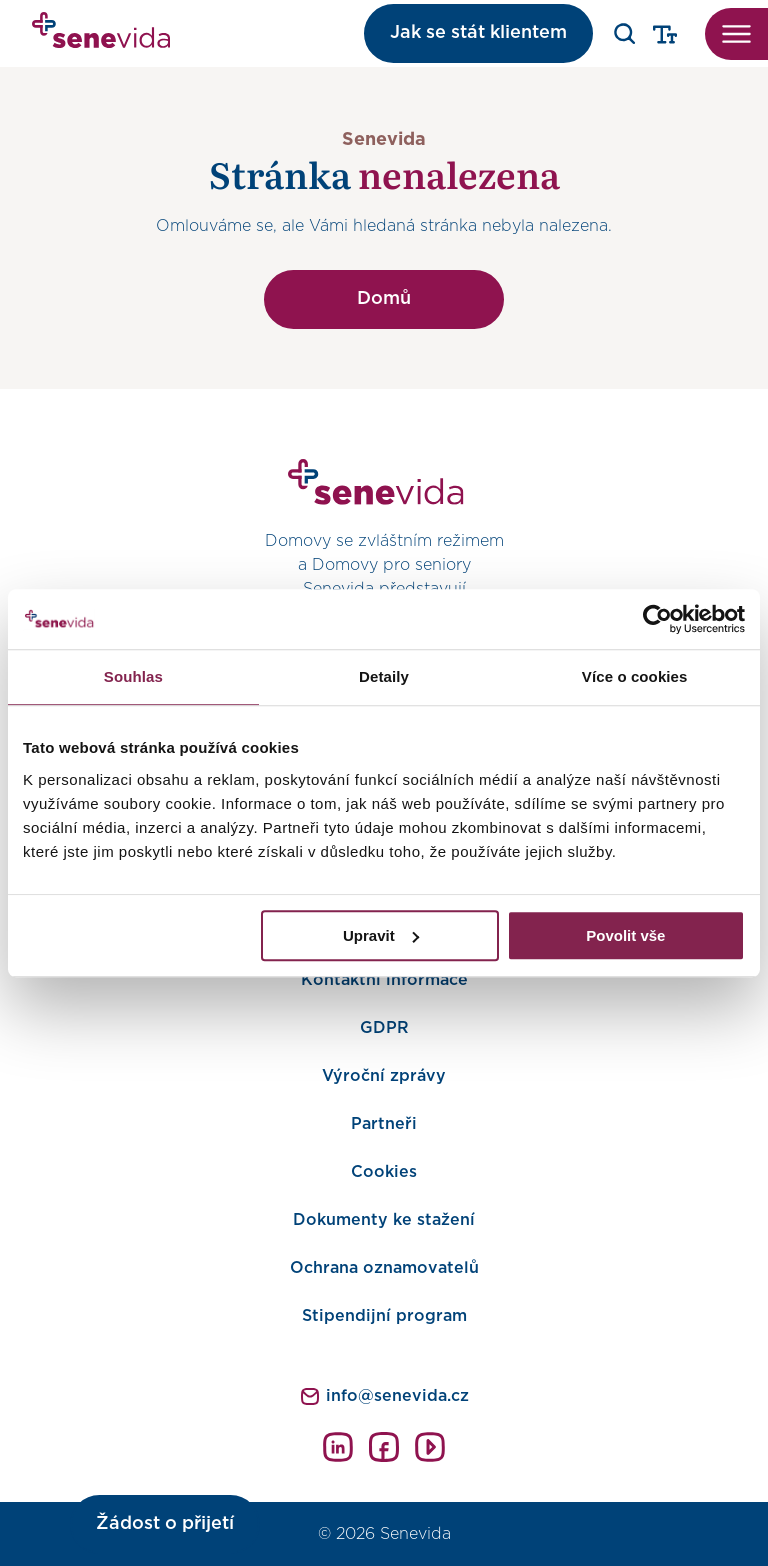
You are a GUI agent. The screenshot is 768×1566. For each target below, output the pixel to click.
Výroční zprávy (384, 1076)
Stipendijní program (384, 1316)
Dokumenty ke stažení (384, 1220)
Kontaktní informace (384, 980)
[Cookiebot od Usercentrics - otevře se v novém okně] (657, 619)
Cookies (384, 1172)
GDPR (384, 1028)
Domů (384, 299)
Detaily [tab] (384, 676)
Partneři (384, 1124)
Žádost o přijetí (165, 1524)
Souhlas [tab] (133, 676)
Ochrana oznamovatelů (384, 1268)
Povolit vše (625, 935)
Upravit (381, 935)
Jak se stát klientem (478, 33)
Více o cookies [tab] (635, 676)
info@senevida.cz (397, 1396)
